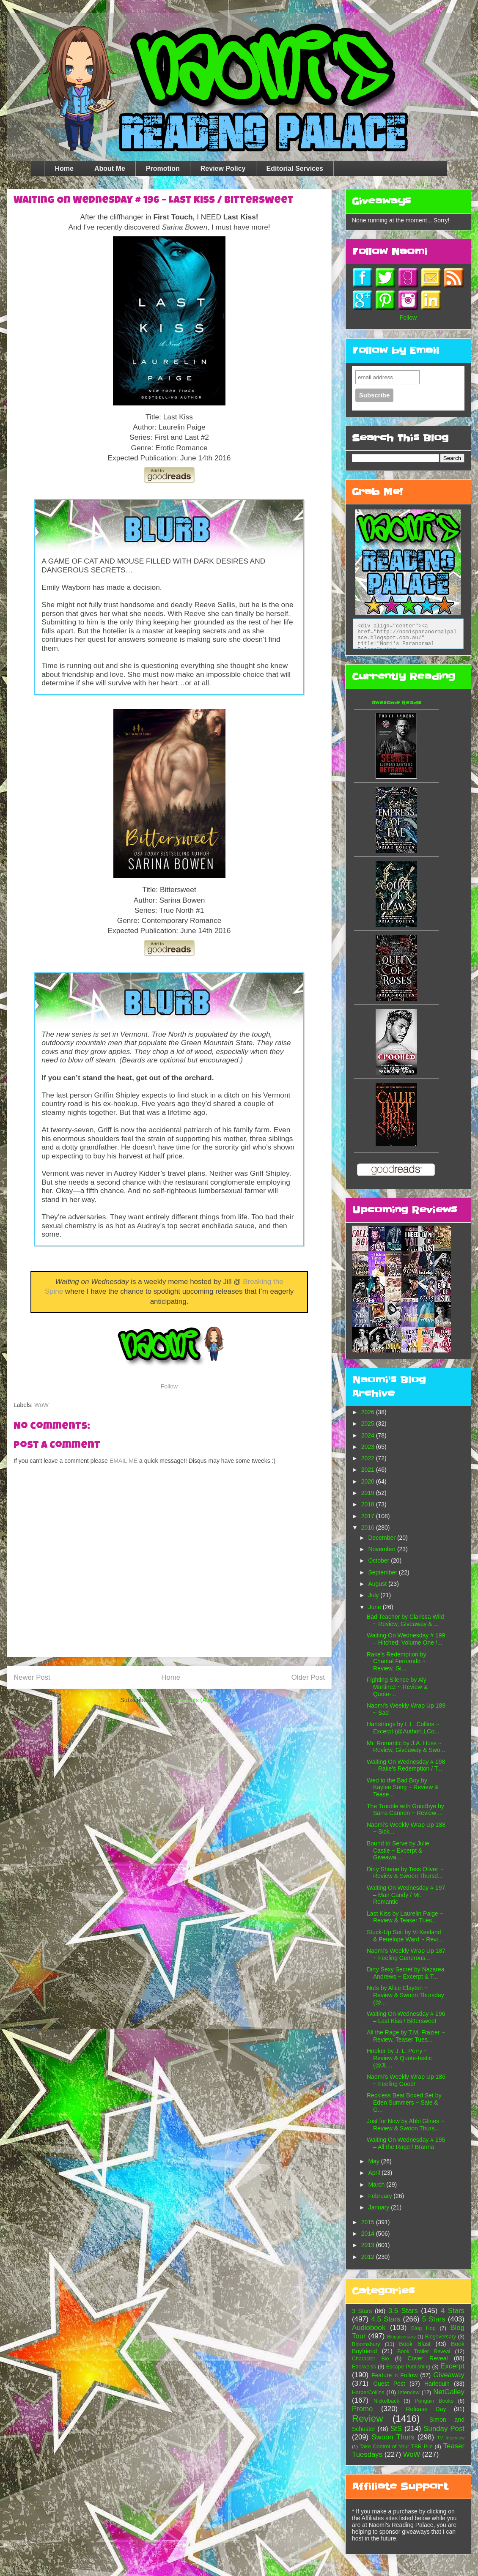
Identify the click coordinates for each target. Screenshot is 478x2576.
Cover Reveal (427, 2358)
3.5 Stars (403, 2311)
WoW (41, 1405)
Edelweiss (364, 2367)
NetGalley (448, 2392)
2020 (368, 1481)
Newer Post (32, 1677)
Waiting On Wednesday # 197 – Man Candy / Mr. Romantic (406, 1894)
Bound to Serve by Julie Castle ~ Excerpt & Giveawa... (398, 1850)
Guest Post (389, 2383)
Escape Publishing (408, 2367)
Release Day (426, 2409)
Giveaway (448, 2375)
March (377, 2184)
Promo (362, 2409)
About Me (109, 168)
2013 (368, 2245)
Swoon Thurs (392, 2437)
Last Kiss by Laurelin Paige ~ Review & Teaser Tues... (405, 1917)
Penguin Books (434, 2401)
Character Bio (370, 2359)
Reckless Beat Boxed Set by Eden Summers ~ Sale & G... (404, 2102)
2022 (368, 1458)
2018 (368, 1504)
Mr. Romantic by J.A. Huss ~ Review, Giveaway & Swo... (406, 1747)
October (379, 1560)
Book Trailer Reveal (423, 2351)
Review (367, 2418)
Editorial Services (294, 168)
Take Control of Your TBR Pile (396, 2447)
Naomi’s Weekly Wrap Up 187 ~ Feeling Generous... (406, 1954)
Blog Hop (423, 2328)
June (375, 1607)
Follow (169, 1386)
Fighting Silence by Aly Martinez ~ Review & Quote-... (397, 1686)
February (380, 2196)
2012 (368, 2256)
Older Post (308, 1677)
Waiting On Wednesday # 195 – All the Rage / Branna (406, 2143)
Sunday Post (443, 2429)
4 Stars (452, 2311)
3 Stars (362, 2311)
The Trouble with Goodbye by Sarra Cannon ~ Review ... (405, 1810)
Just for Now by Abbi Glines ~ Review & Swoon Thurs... (405, 2125)
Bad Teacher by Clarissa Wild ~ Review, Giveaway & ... (405, 1620)
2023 (368, 1446)
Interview (408, 2392)
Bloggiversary (401, 2336)
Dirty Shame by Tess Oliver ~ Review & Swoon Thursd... (405, 1873)
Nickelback (386, 2401)
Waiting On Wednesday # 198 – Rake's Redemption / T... (406, 1765)
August (378, 1583)
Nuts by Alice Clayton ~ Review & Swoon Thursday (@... (405, 1995)
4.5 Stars (385, 2319)
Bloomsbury (366, 2344)
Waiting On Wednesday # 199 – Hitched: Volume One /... (406, 1639)
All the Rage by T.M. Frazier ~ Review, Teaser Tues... (406, 2036)
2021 (368, 1469)
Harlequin (437, 2383)
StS (396, 2429)
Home (64, 168)
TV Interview (450, 2437)
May (374, 2161)
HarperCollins (368, 2392)
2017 (368, 1516)
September (383, 1572)
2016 (368, 1527)
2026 (368, 1412)
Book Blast (415, 2344)
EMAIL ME (123, 1460)
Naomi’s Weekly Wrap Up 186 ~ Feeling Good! (406, 2080)
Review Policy (223, 168)
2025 (368, 1423)
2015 (368, 2222)
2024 (368, 1435)
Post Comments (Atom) (187, 1700)
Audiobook (368, 2328)
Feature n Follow (394, 2375)
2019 (368, 1492)
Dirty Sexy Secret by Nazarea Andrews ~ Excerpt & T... (406, 1973)
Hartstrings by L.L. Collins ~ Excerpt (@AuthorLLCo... (403, 1728)
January (379, 2207)
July (374, 1595)
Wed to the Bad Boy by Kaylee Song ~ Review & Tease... (402, 1787)
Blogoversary (440, 2337)
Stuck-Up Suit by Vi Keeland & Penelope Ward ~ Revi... (405, 1936)
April (375, 2172)
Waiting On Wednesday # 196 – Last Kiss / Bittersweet (406, 2017)
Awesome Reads (396, 702)
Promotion (163, 168)
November (382, 1549)
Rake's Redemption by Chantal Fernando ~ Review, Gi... (396, 1661)
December (382, 1537)
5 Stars (433, 2319)
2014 (368, 2233)
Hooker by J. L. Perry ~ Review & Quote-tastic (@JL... (399, 2058)
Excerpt (452, 2366)
